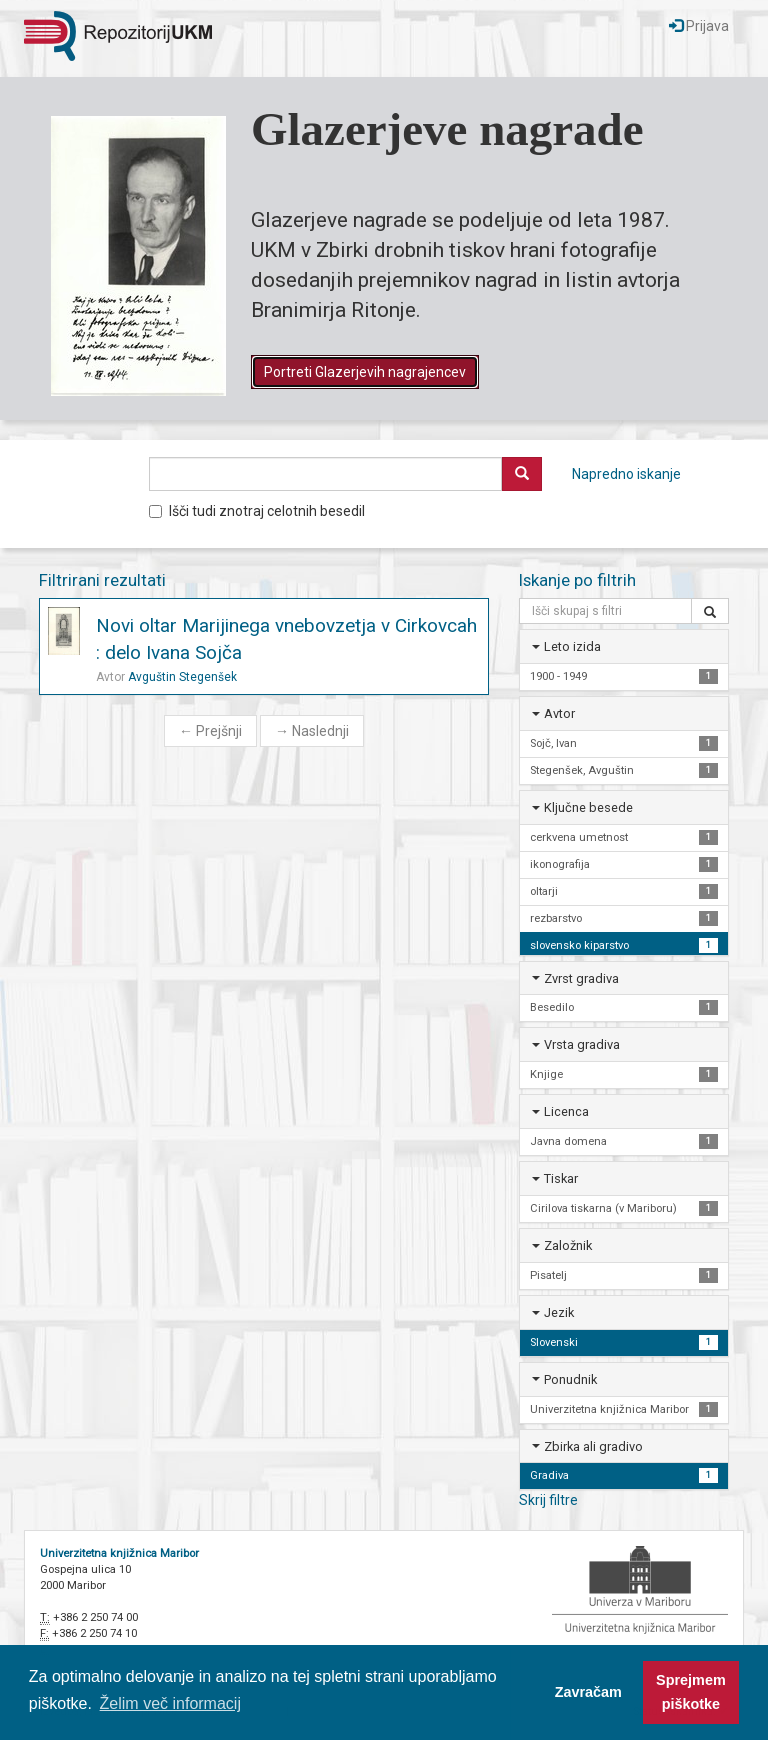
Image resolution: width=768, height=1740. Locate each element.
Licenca (566, 1111)
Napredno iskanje (626, 474)
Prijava (699, 26)
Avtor (559, 713)
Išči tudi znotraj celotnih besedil (257, 511)
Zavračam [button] (588, 1692)
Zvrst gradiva (581, 978)
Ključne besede (588, 807)
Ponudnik (570, 1379)
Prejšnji (210, 731)
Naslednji (312, 731)
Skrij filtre (548, 1500)
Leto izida (572, 646)
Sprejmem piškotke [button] (691, 1692)
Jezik (559, 1312)
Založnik (568, 1245)
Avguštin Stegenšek (182, 677)
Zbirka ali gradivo (593, 1446)
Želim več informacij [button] (170, 1703)
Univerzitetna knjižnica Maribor (119, 1553)
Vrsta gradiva (582, 1044)
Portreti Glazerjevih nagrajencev (365, 372)
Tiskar (561, 1178)
